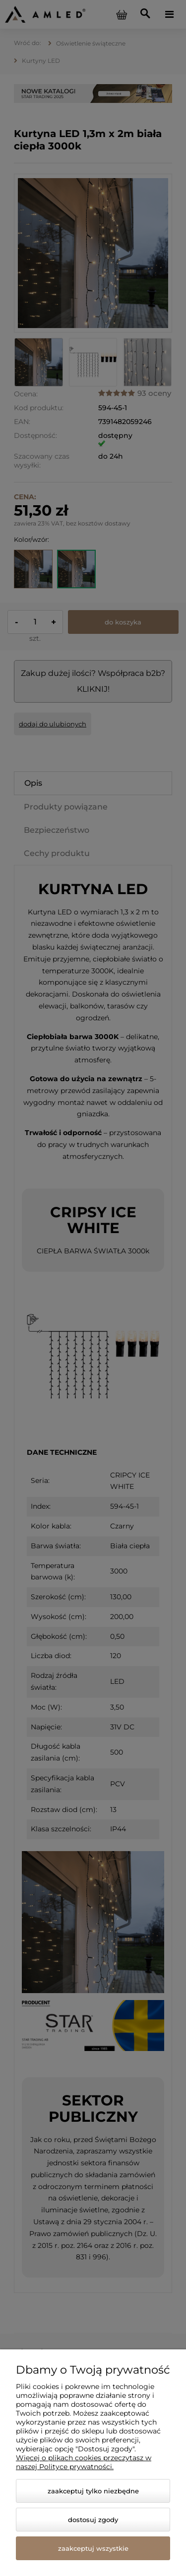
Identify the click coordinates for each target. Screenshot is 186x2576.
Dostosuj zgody (93, 2520)
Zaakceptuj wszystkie (93, 2548)
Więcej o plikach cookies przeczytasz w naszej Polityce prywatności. (83, 2462)
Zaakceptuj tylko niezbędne (93, 2491)
